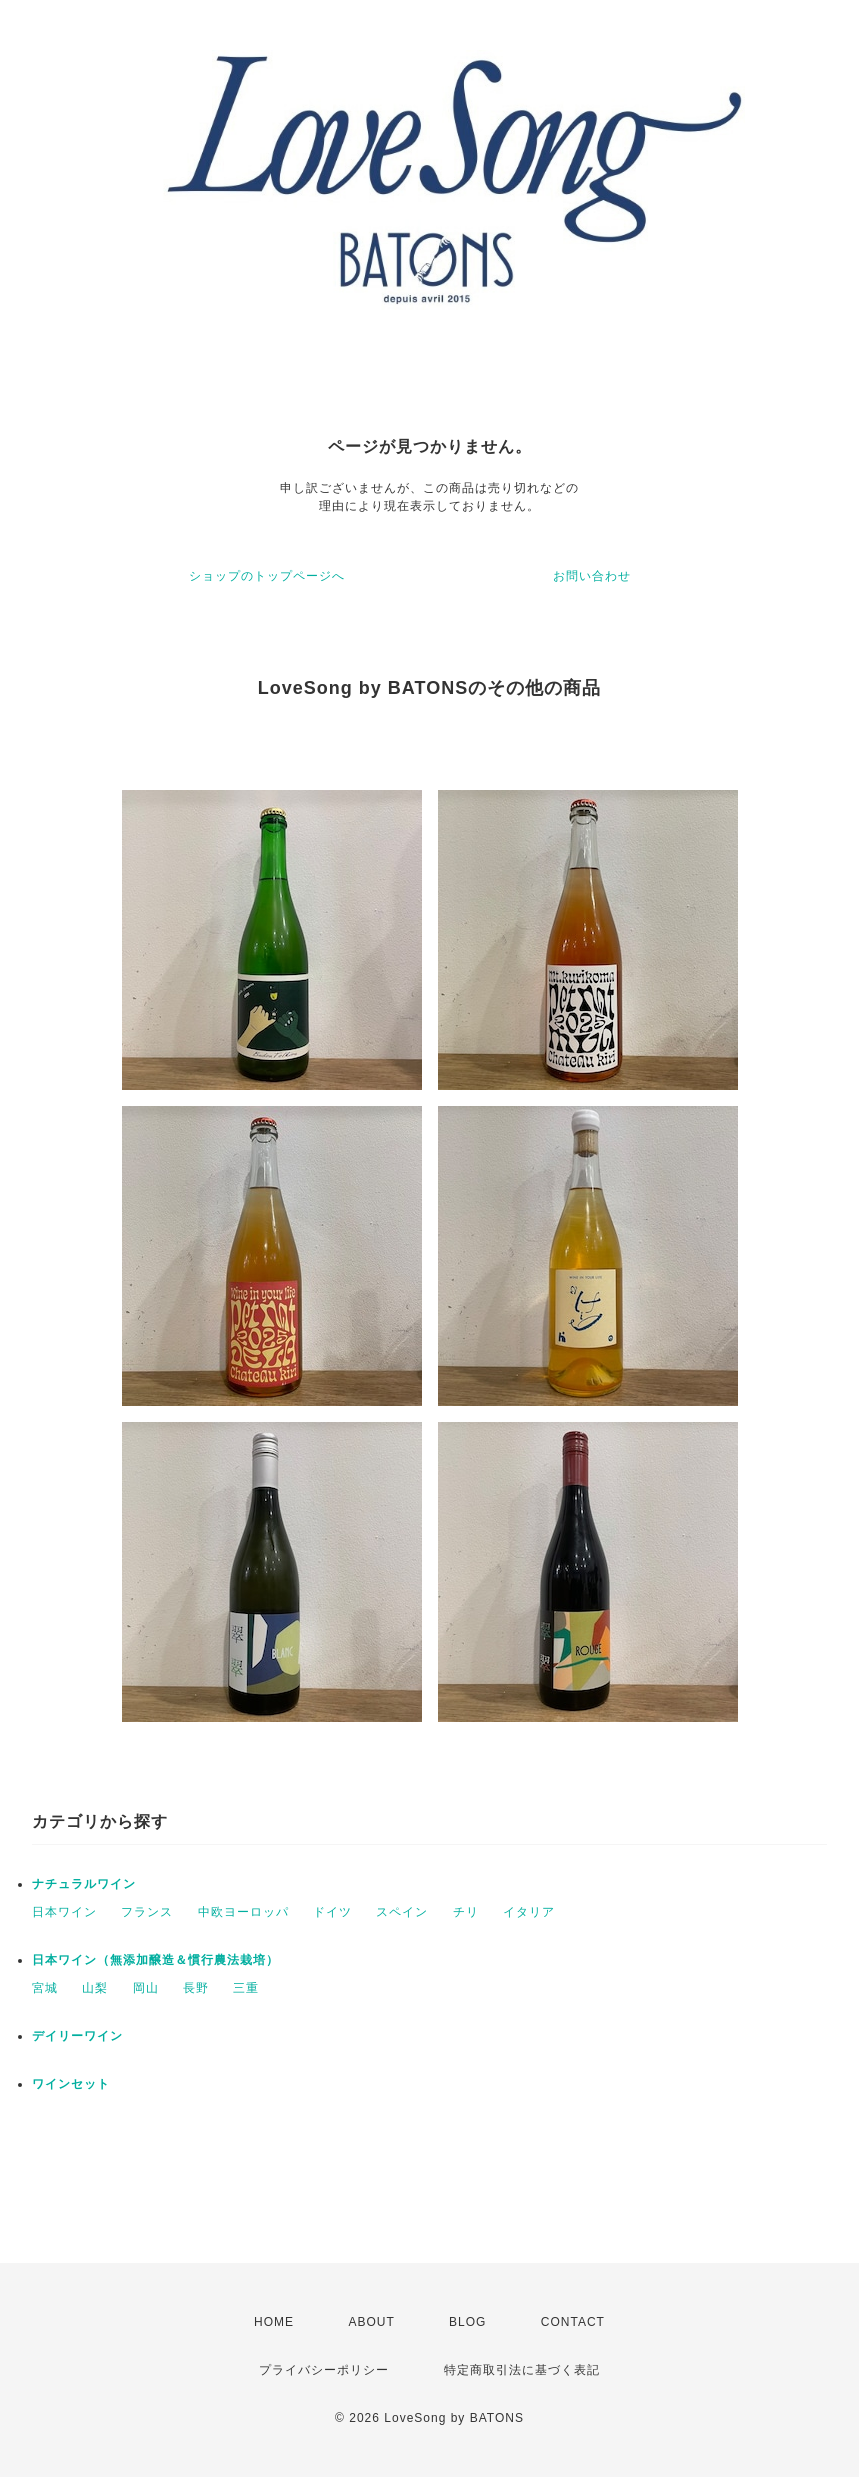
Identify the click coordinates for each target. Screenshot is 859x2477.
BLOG (467, 2322)
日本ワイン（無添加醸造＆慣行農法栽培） (155, 1960)
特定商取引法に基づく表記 (522, 2370)
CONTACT (573, 2322)
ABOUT (371, 2322)
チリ (466, 1912)
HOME (274, 2322)
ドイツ (332, 1912)
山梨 (95, 1988)
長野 (196, 1988)
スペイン (402, 1912)
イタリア (529, 1912)
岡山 (146, 1988)
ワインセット (71, 2084)
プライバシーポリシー (324, 2370)
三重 (246, 1988)
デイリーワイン (77, 2036)
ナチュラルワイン (84, 1884)
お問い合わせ (592, 576)
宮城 (45, 1988)
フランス (147, 1912)
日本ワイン (64, 1912)
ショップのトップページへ (267, 576)
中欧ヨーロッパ (243, 1912)
